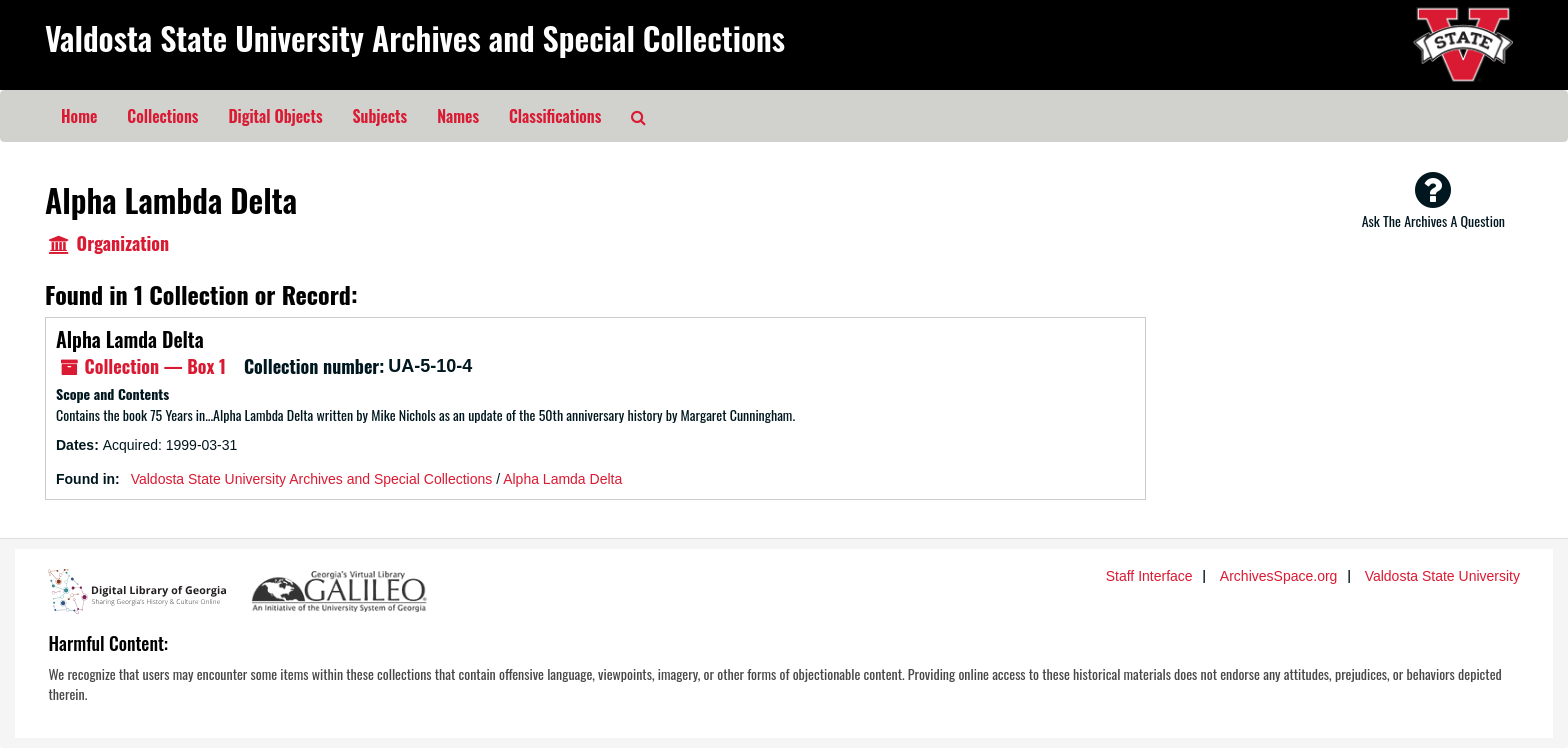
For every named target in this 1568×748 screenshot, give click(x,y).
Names (458, 116)
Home (79, 116)
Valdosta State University (1442, 576)
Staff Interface (1149, 576)
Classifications (555, 116)
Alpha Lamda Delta (130, 339)
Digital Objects (275, 116)
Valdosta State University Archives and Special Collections (415, 37)
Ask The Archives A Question (1433, 200)
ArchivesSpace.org (1279, 576)
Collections (162, 116)
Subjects (380, 116)
